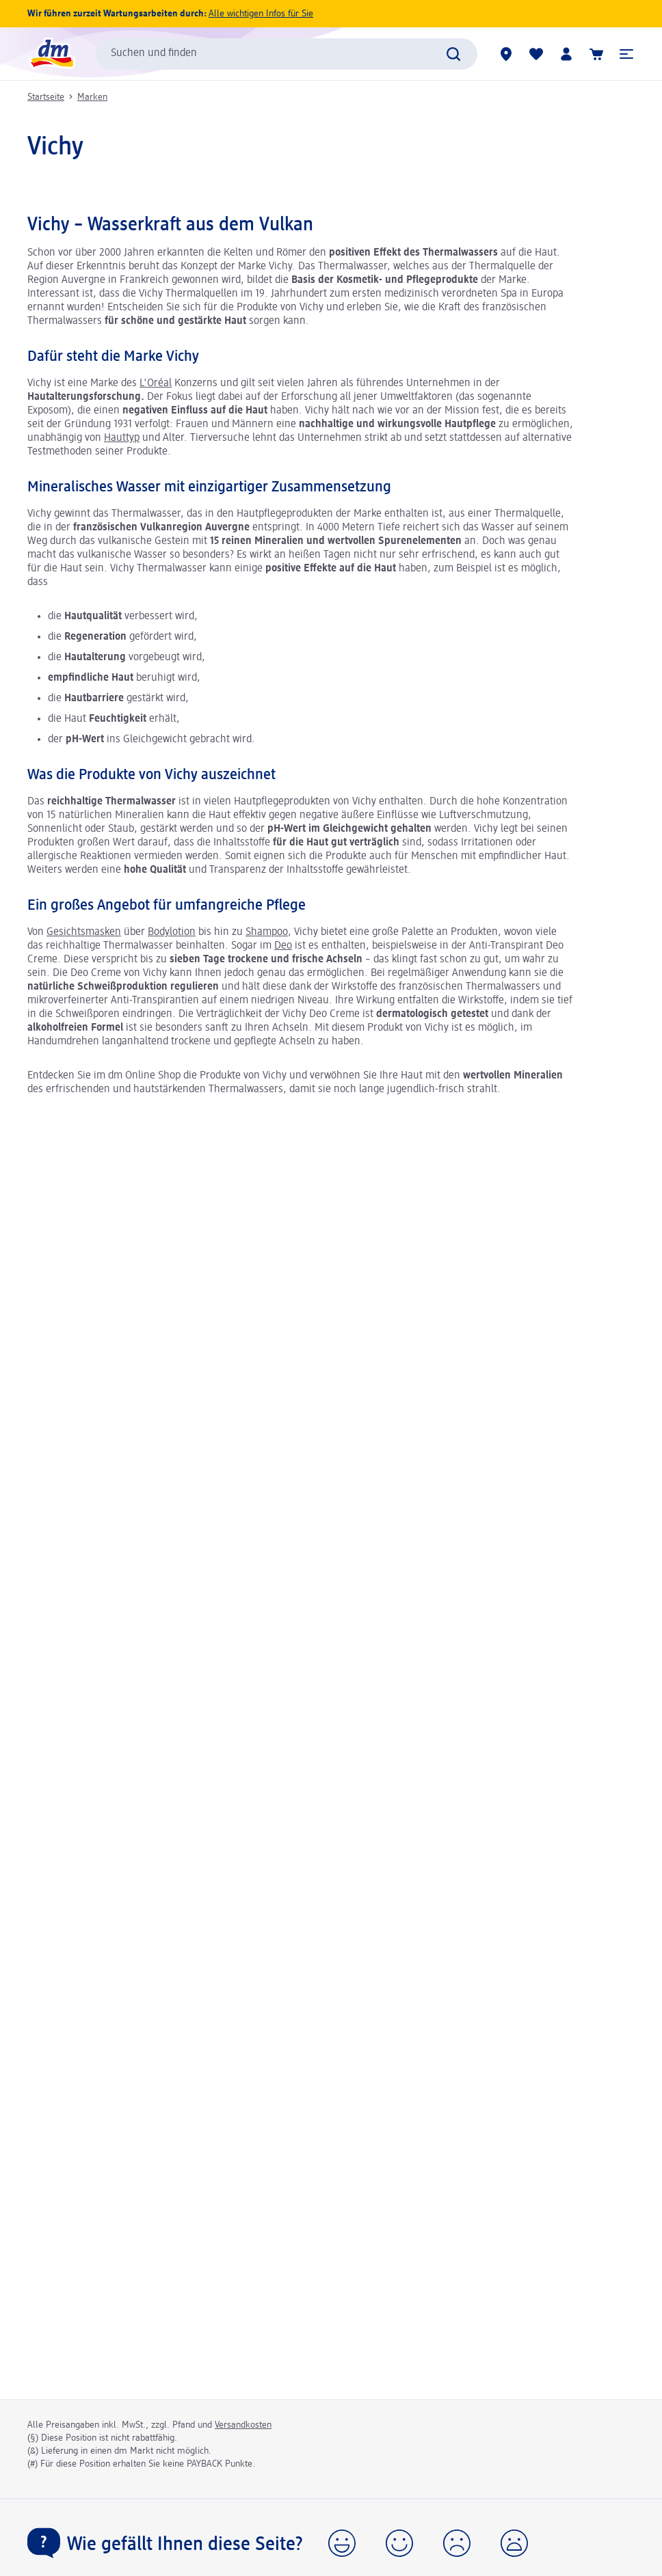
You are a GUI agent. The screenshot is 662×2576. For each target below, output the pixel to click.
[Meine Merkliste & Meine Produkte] (536, 54)
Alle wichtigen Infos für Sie (261, 13)
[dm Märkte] (506, 54)
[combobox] (286, 54)
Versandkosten (243, 2425)
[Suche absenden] (453, 54)
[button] (626, 54)
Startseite (45, 97)
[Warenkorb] (596, 54)
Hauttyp (122, 438)
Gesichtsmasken (84, 932)
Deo (283, 945)
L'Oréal (156, 383)
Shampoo (267, 932)
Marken (92, 97)
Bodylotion (172, 932)
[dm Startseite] (51, 54)
